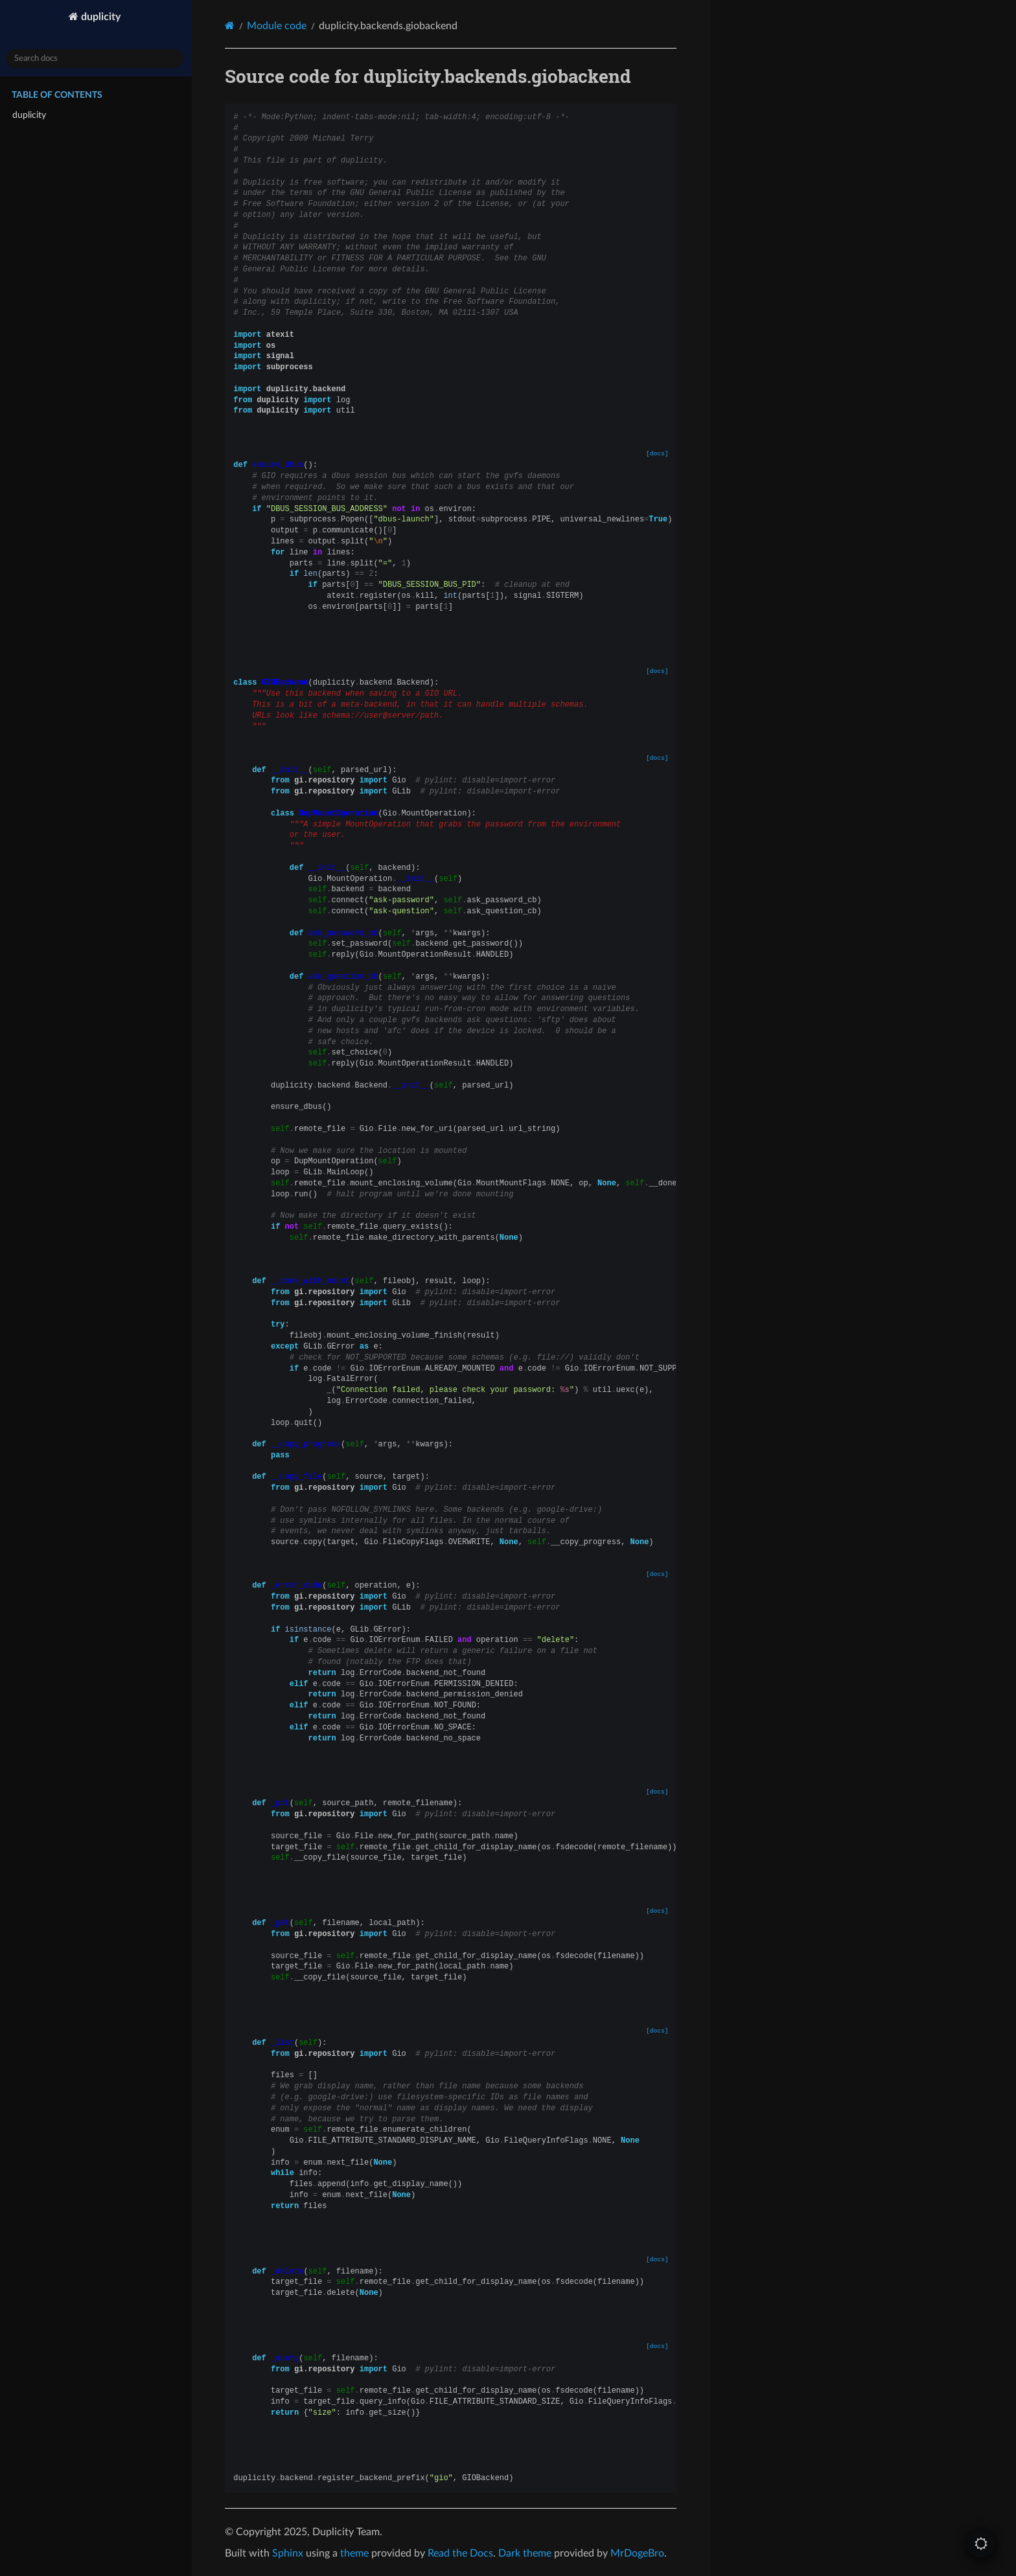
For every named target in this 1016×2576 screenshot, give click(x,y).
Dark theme (528, 2553)
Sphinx (290, 2553)
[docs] (660, 453)
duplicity (102, 17)
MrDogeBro (640, 2553)
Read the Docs (463, 2553)
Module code (280, 26)
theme (357, 2553)
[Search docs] (97, 58)
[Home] (233, 25)
